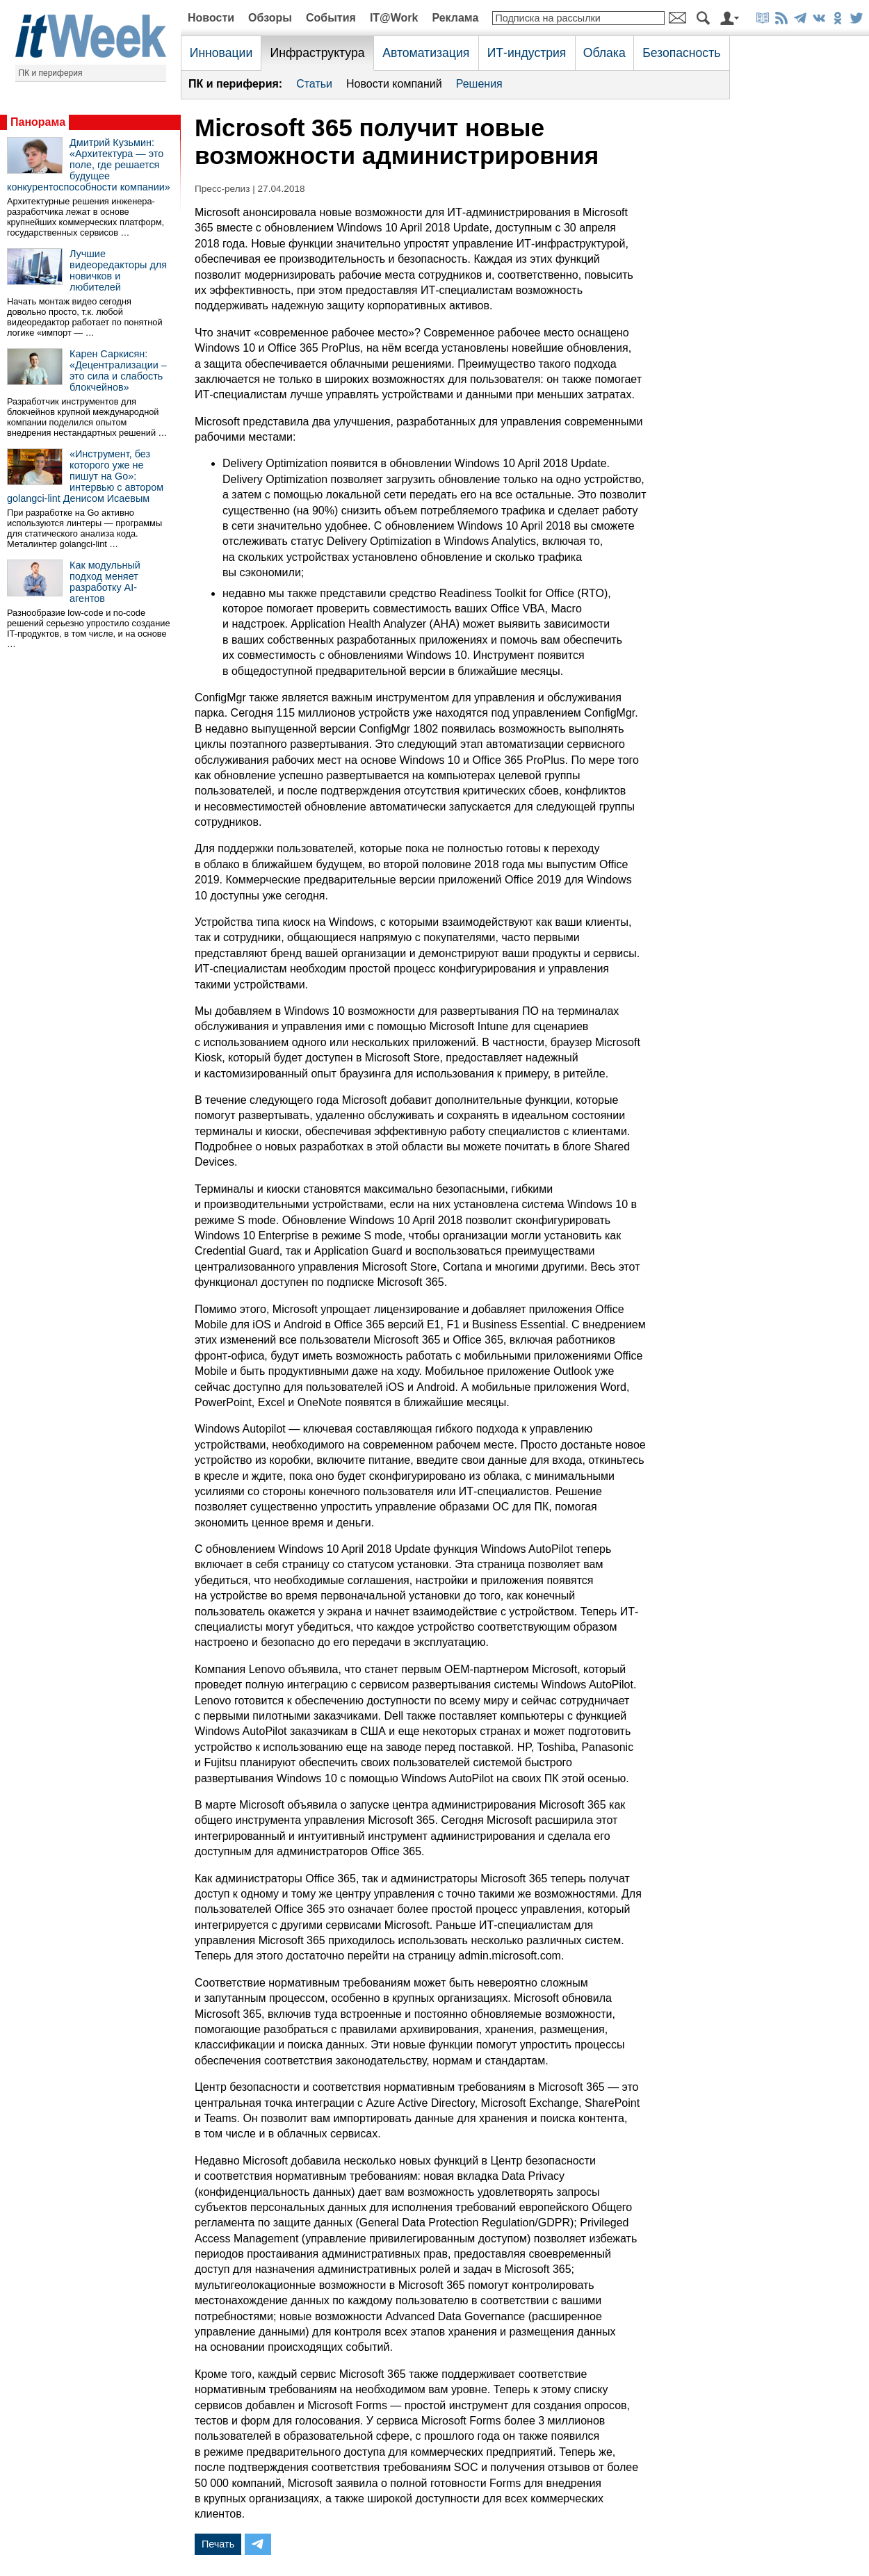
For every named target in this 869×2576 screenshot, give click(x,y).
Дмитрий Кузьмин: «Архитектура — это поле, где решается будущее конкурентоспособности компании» (88, 165)
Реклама (455, 18)
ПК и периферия (51, 73)
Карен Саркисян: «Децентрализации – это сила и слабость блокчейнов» (118, 370)
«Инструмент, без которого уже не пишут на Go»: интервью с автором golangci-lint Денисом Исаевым (85, 476)
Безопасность (681, 53)
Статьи (314, 84)
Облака (604, 53)
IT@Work (394, 18)
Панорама (37, 122)
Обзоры (270, 18)
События (331, 18)
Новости (211, 18)
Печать (218, 2544)
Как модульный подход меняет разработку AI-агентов (105, 582)
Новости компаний (394, 84)
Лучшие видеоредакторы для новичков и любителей (118, 270)
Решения (479, 84)
